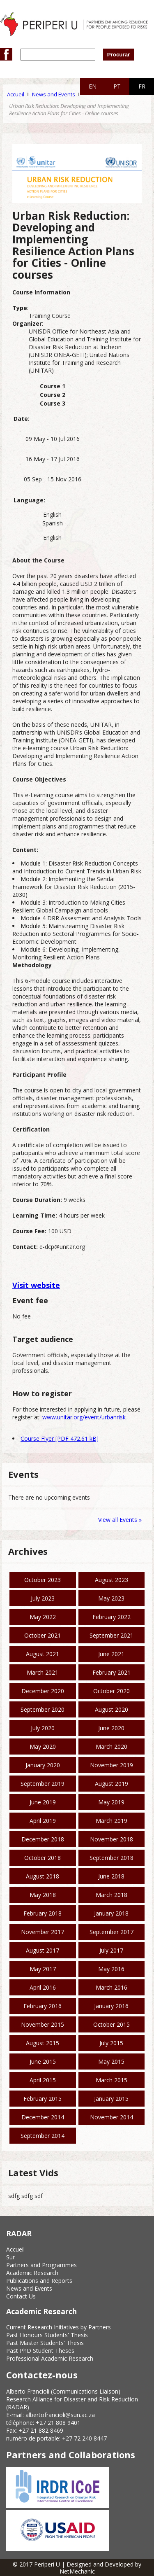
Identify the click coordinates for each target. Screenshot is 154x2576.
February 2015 (42, 2098)
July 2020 (43, 1728)
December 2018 (42, 1839)
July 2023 (43, 1598)
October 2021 (42, 1635)
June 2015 (43, 2061)
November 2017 (42, 1932)
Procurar (118, 54)
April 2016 (43, 1987)
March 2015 (111, 2080)
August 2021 (42, 1654)
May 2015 (111, 2061)
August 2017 (42, 1950)
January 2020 (42, 1765)
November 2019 (111, 1765)
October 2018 (42, 1858)
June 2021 (111, 1654)
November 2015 (42, 2024)
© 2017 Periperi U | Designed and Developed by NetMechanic (77, 2567)
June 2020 (111, 1728)
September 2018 (111, 1858)
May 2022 (43, 1617)
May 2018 (43, 1895)
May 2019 (111, 1802)
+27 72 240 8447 (84, 2438)
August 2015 (42, 2043)
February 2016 (42, 2006)
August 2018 (42, 1876)
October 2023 (42, 1580)
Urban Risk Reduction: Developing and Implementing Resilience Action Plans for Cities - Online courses (69, 109)
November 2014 (111, 2117)
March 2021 (42, 1672)
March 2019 (111, 1821)
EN (93, 86)
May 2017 (43, 1969)
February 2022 (111, 1617)
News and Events (53, 94)
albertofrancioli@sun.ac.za (60, 2415)
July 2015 (111, 2043)
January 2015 (111, 2098)
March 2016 (111, 1987)
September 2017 (111, 1932)
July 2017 (111, 1950)
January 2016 (111, 2006)
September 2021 (111, 1635)
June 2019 (43, 1802)
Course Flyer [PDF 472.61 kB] (60, 1438)
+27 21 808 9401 (58, 2423)
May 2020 (43, 1746)
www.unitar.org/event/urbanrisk (84, 1417)
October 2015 (111, 2024)
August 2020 (111, 1709)
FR (141, 86)
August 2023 (111, 1580)
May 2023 (111, 1598)
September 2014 (42, 2136)
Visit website (36, 1285)
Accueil (15, 94)
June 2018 (111, 1876)
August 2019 (111, 1783)
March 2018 (111, 1895)
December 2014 (42, 2117)
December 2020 (42, 1691)
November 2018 (111, 1839)
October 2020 (111, 1691)
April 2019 (43, 1821)
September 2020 (42, 1709)
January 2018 (111, 1913)
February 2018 (42, 1913)
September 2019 (42, 1783)
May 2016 (111, 1969)
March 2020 (111, 1746)
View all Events (117, 1520)
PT (117, 86)
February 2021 (111, 1672)
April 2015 (43, 2080)
